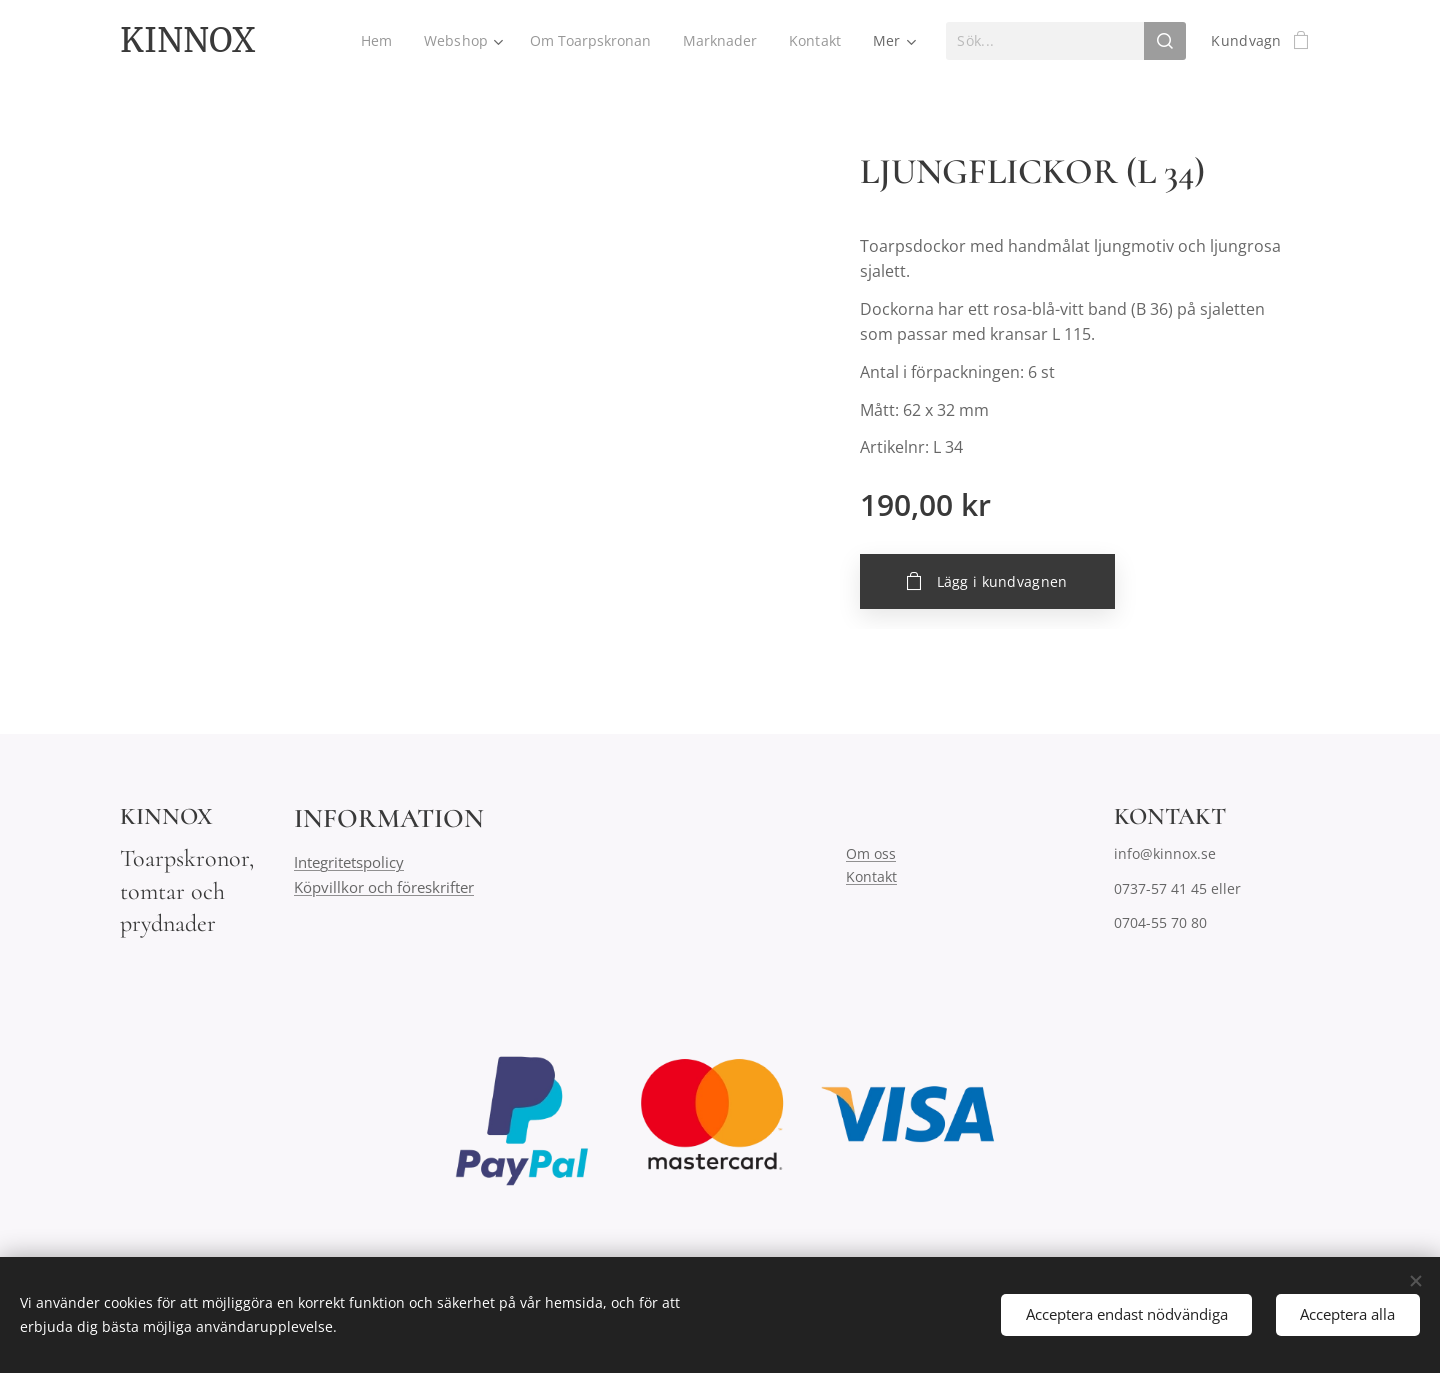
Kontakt (871, 876)
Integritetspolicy (349, 863)
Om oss (871, 854)
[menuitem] (372, 41)
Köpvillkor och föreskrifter (384, 887)
